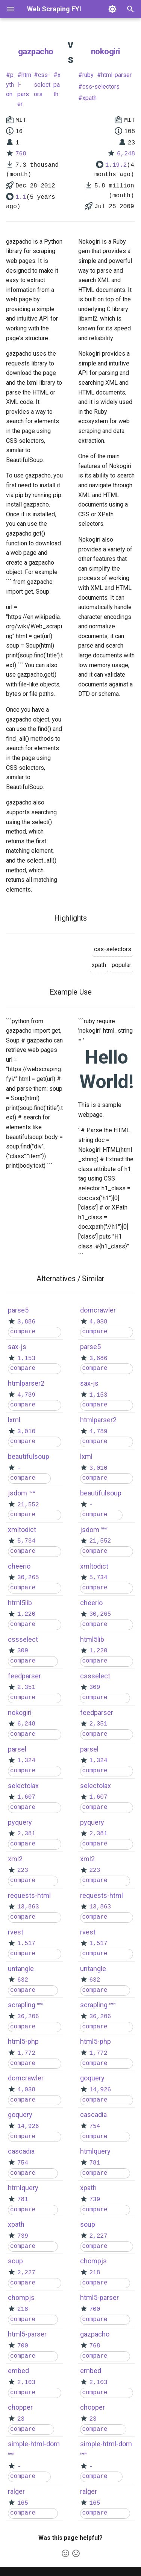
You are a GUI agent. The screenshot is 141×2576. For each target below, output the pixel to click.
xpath (57, 84)
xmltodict (22, 1530)
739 (22, 2236)
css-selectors (42, 84)
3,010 (26, 1432)
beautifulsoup (28, 1456)
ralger (16, 2491)
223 (22, 1870)
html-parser (24, 89)
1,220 (26, 1614)
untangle (21, 1969)
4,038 (26, 2090)
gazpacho (35, 51)
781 (22, 2199)
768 (20, 154)
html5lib (20, 1603)
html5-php (23, 2041)
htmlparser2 (26, 1383)
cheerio (19, 1566)
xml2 (15, 1859)
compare (22, 1332)
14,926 (28, 2126)
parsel (17, 1749)
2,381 (26, 1834)
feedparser (24, 1676)
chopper (20, 2407)
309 (22, 1651)
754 (22, 2163)
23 (20, 2419)
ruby (88, 74)
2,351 (26, 1687)
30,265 (28, 1578)
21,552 (28, 1505)
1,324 (26, 1760)
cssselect (23, 1639)
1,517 (26, 1943)
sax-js (17, 1347)
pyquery (20, 1822)
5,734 (26, 1541)
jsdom (17, 1493)
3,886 (26, 1322)
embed (18, 2371)
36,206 (28, 2017)
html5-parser (27, 2334)
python (10, 84)
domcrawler (26, 2078)
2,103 (26, 2382)
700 (22, 2346)
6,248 (126, 154)
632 (22, 1980)
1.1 (20, 197)
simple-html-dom (34, 2444)
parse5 (18, 1310)
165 (22, 2503)
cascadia (21, 2151)
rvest (15, 1932)
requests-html (29, 1895)
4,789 (26, 1395)
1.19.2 (116, 165)
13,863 (28, 1907)
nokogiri (105, 51)
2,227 (26, 2273)
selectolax (23, 1786)
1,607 (26, 1797)
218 (22, 2309)
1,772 (26, 2053)
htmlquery (23, 2188)
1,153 (26, 1358)
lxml (14, 1420)
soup (15, 2261)
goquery (20, 2115)
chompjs (21, 2297)
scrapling (21, 2005)
